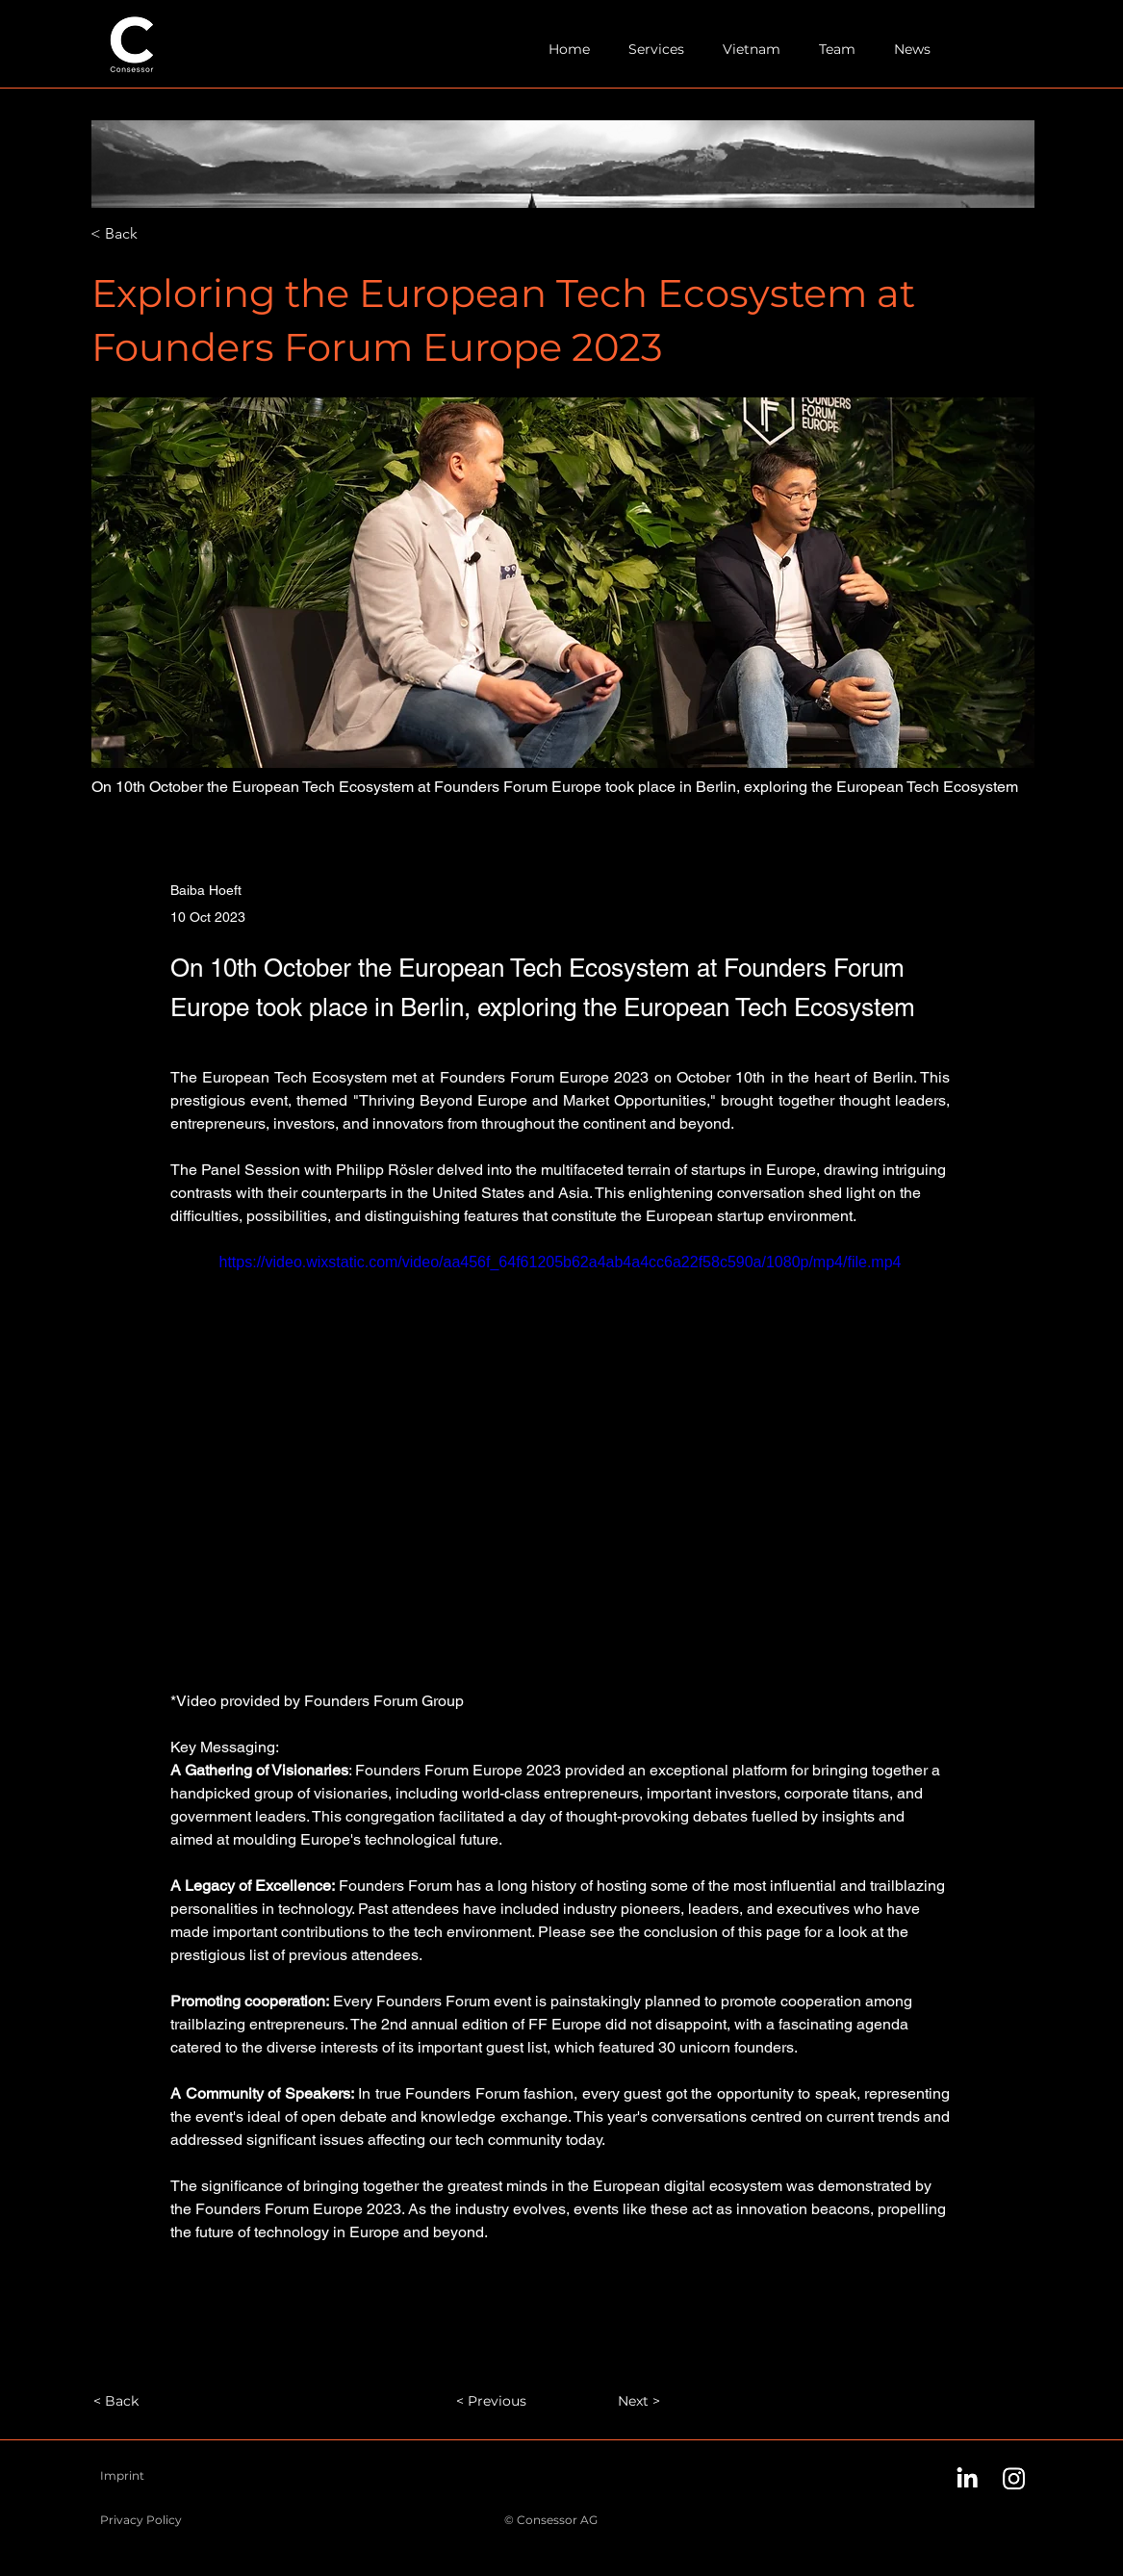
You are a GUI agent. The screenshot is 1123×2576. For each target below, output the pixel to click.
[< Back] (153, 234)
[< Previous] (498, 2401)
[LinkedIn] (966, 2478)
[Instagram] (1014, 2478)
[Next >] (612, 2401)
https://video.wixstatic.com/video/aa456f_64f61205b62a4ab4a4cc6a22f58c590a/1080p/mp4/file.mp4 (559, 1262)
